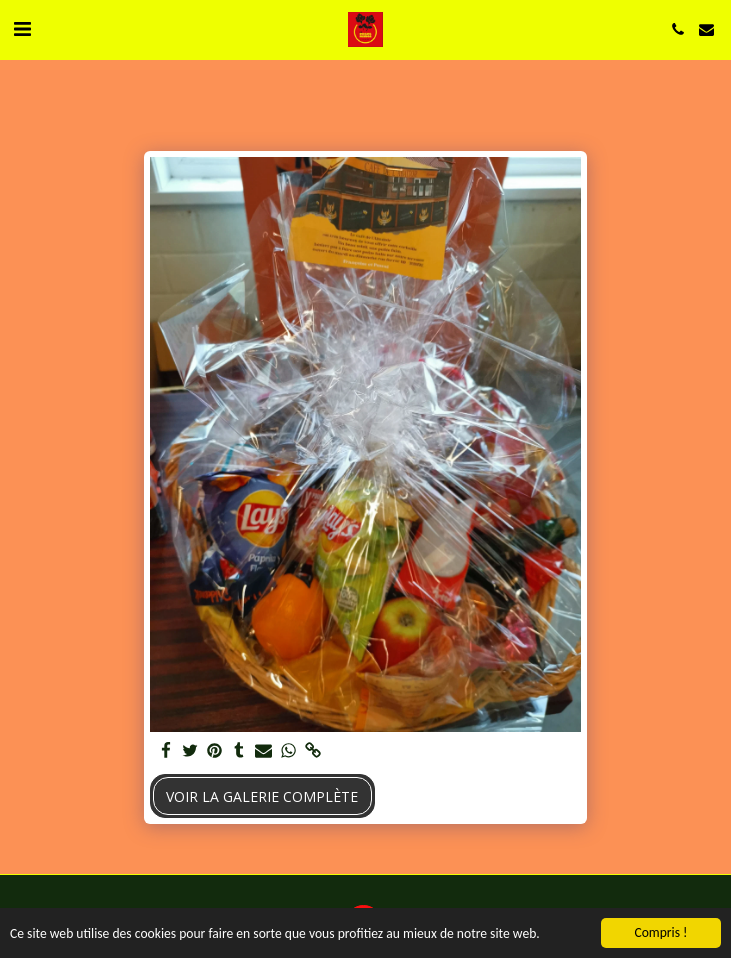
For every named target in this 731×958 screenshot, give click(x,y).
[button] (22, 28)
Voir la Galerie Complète (262, 796)
